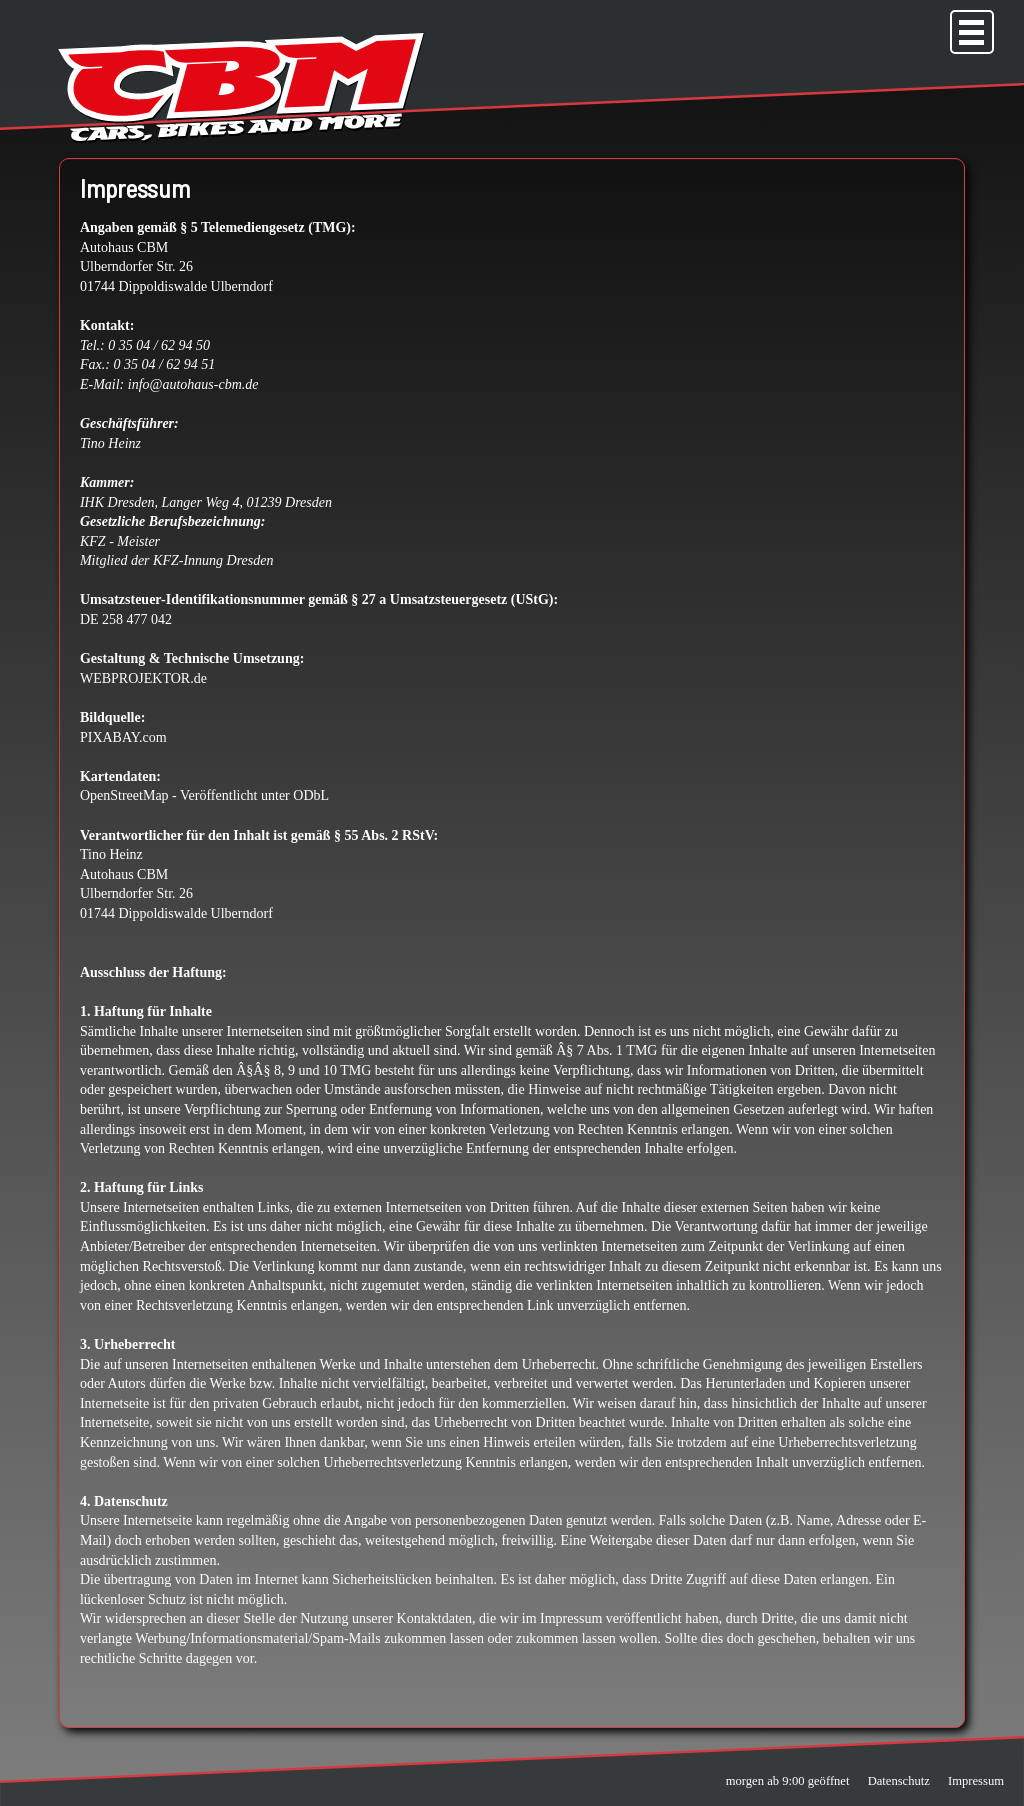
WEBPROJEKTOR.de (143, 678)
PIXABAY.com (123, 737)
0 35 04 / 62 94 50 (159, 345)
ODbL (311, 795)
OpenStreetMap (124, 795)
